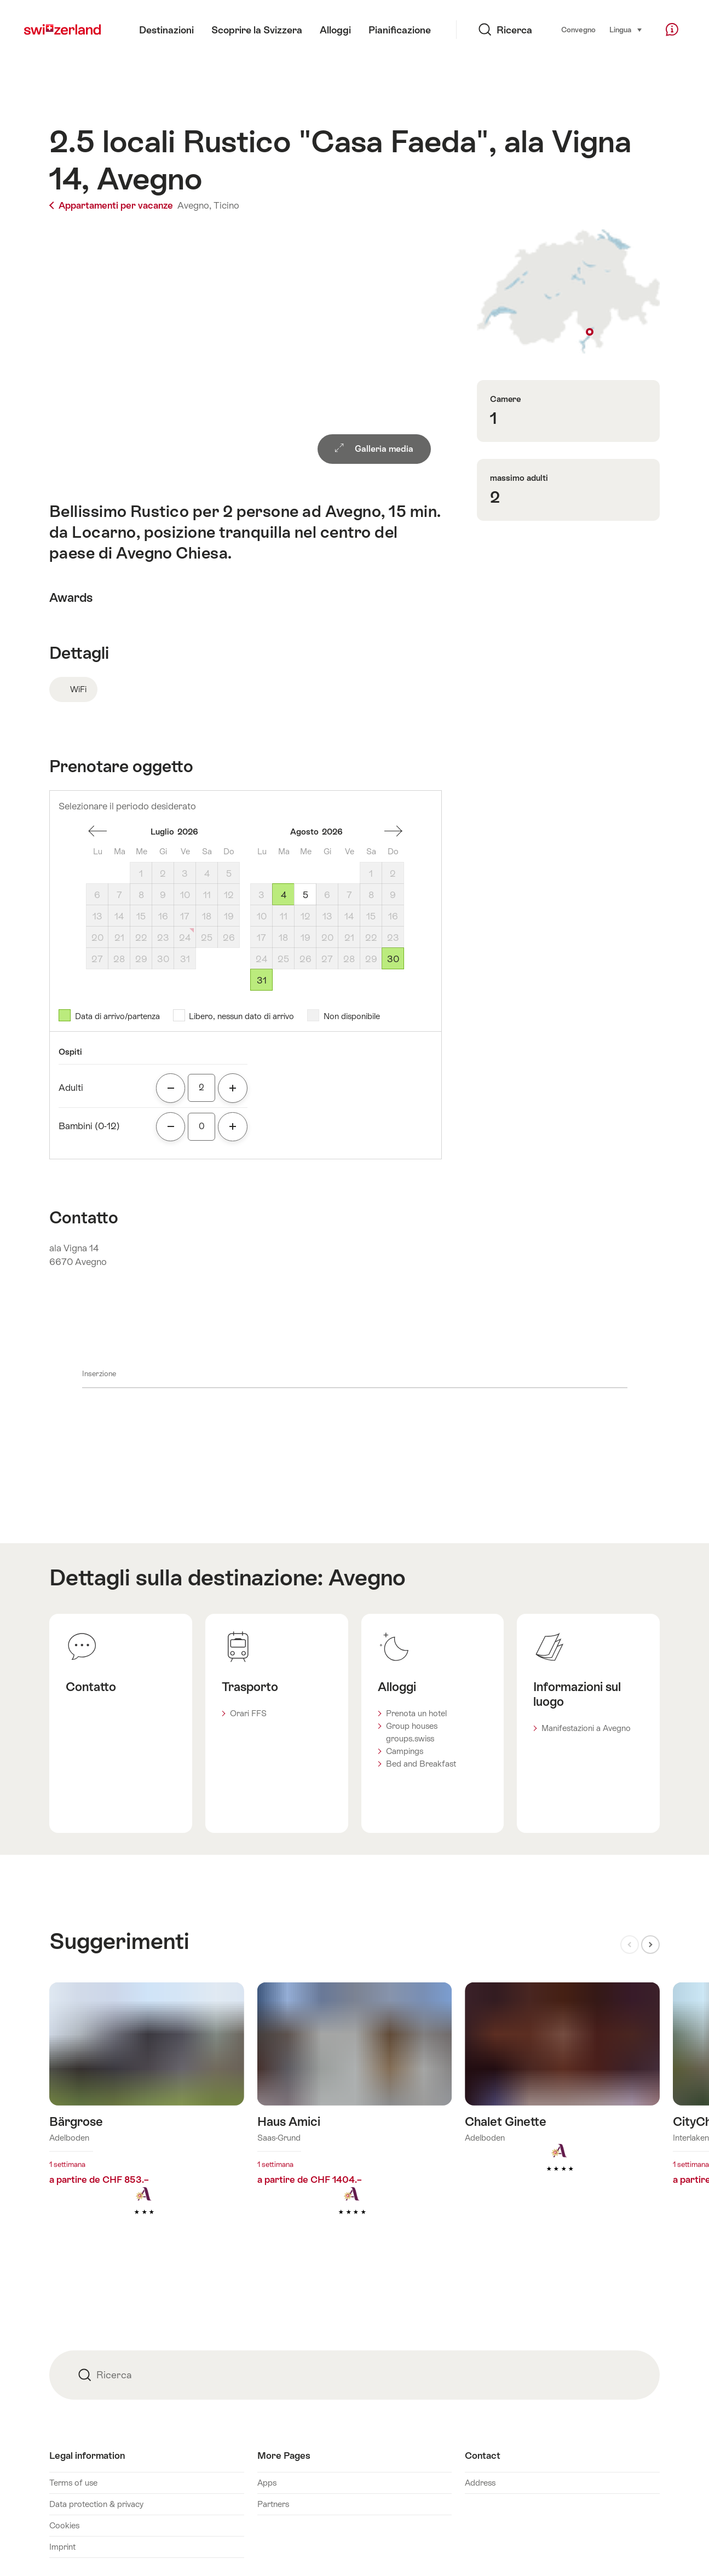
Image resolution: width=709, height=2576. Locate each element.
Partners (273, 2504)
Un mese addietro (97, 831)
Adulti (71, 1087)
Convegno (578, 30)
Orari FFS (248, 1713)
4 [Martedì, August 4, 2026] (283, 894)
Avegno (367, 1577)
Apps (266, 2482)
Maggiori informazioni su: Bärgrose (146, 2116)
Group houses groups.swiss (411, 1732)
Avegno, (194, 205)
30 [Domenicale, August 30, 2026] (393, 958)
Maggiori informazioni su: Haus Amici (354, 2116)
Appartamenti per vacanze (112, 205)
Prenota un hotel (416, 1713)
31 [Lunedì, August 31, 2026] (262, 980)
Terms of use (73, 2482)
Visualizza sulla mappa (568, 291)
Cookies (64, 2525)
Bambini (89, 1125)
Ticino (226, 205)
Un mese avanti (393, 831)
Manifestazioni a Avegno (586, 1728)
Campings (404, 1751)
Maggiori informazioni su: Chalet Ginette (562, 2094)
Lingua (626, 29)
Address (480, 2482)
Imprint (62, 2546)
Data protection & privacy (96, 2504)
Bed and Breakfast (421, 1763)
